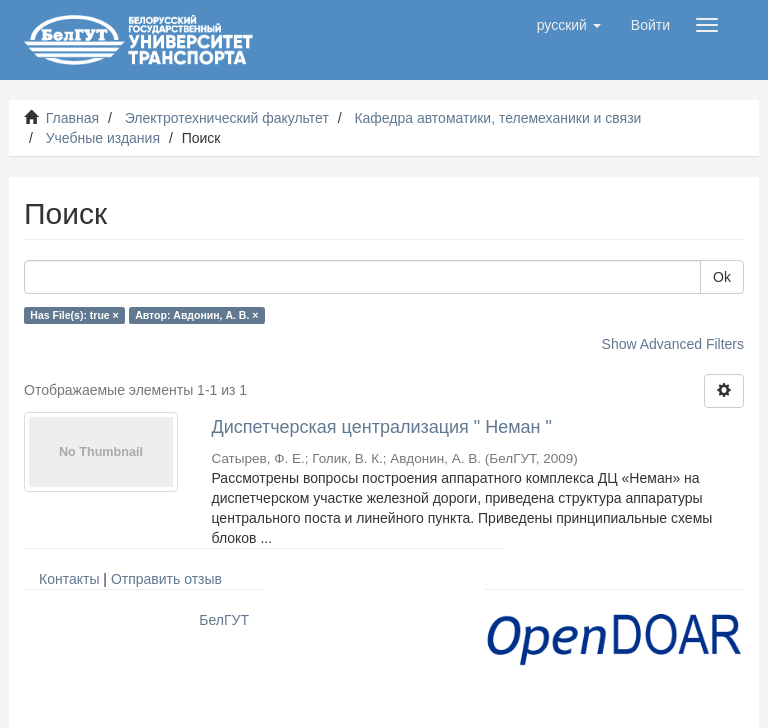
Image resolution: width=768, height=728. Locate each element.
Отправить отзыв (166, 579)
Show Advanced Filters (673, 344)
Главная (72, 118)
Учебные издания (103, 138)
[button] (569, 25)
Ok (722, 277)
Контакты (69, 579)
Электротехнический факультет (227, 118)
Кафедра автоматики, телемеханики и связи (497, 118)
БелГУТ (224, 620)
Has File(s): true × (74, 315)
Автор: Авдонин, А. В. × (196, 315)
